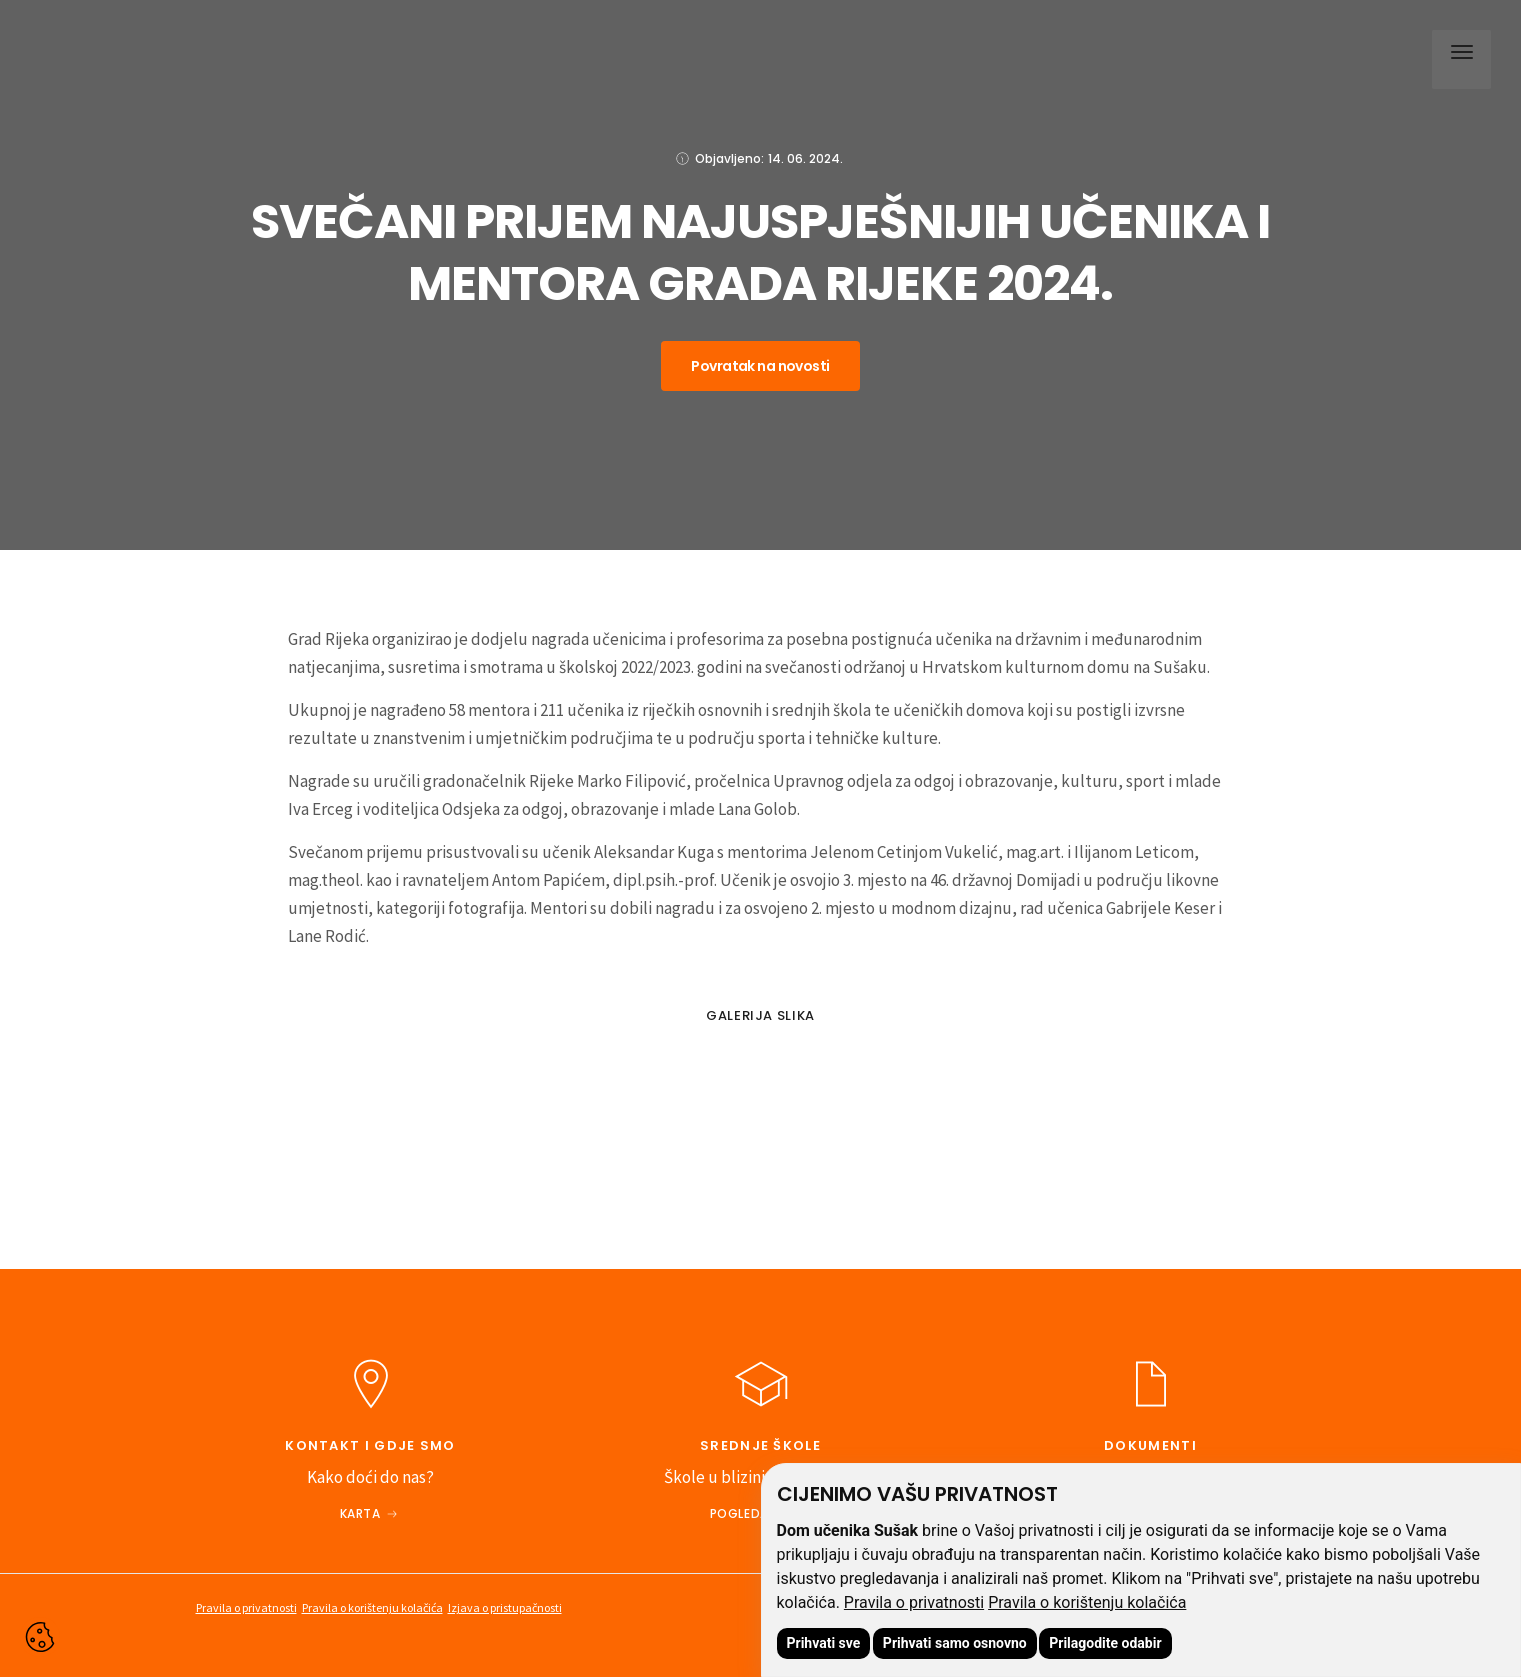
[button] (1457, 55)
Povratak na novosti (760, 366)
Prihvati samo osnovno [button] (955, 1643)
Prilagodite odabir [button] (1105, 1643)
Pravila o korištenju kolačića (1087, 1602)
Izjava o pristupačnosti (505, 1607)
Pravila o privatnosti (914, 1602)
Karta (360, 1513)
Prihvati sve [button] (824, 1643)
